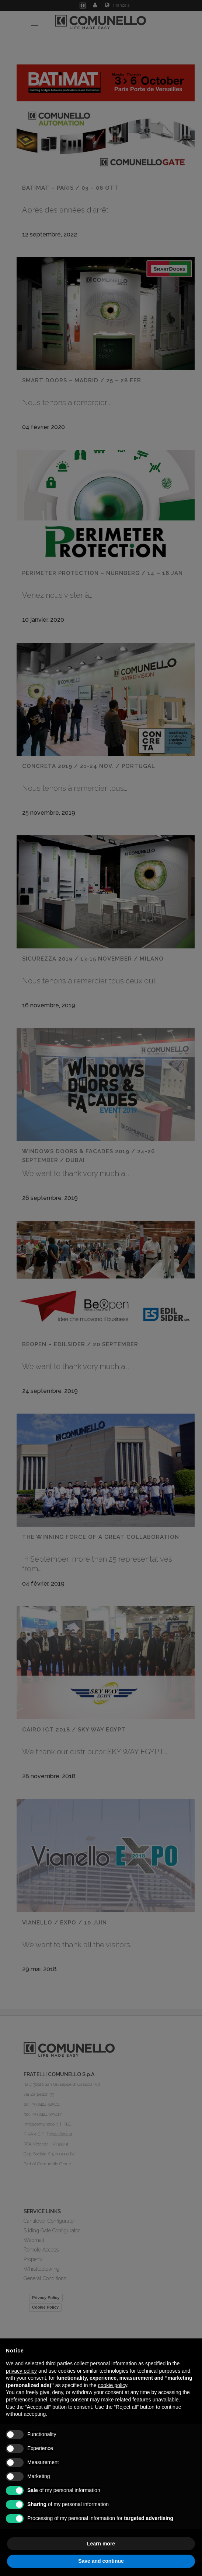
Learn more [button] (101, 2544)
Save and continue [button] (101, 2561)
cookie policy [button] (112, 2385)
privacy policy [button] (21, 2371)
